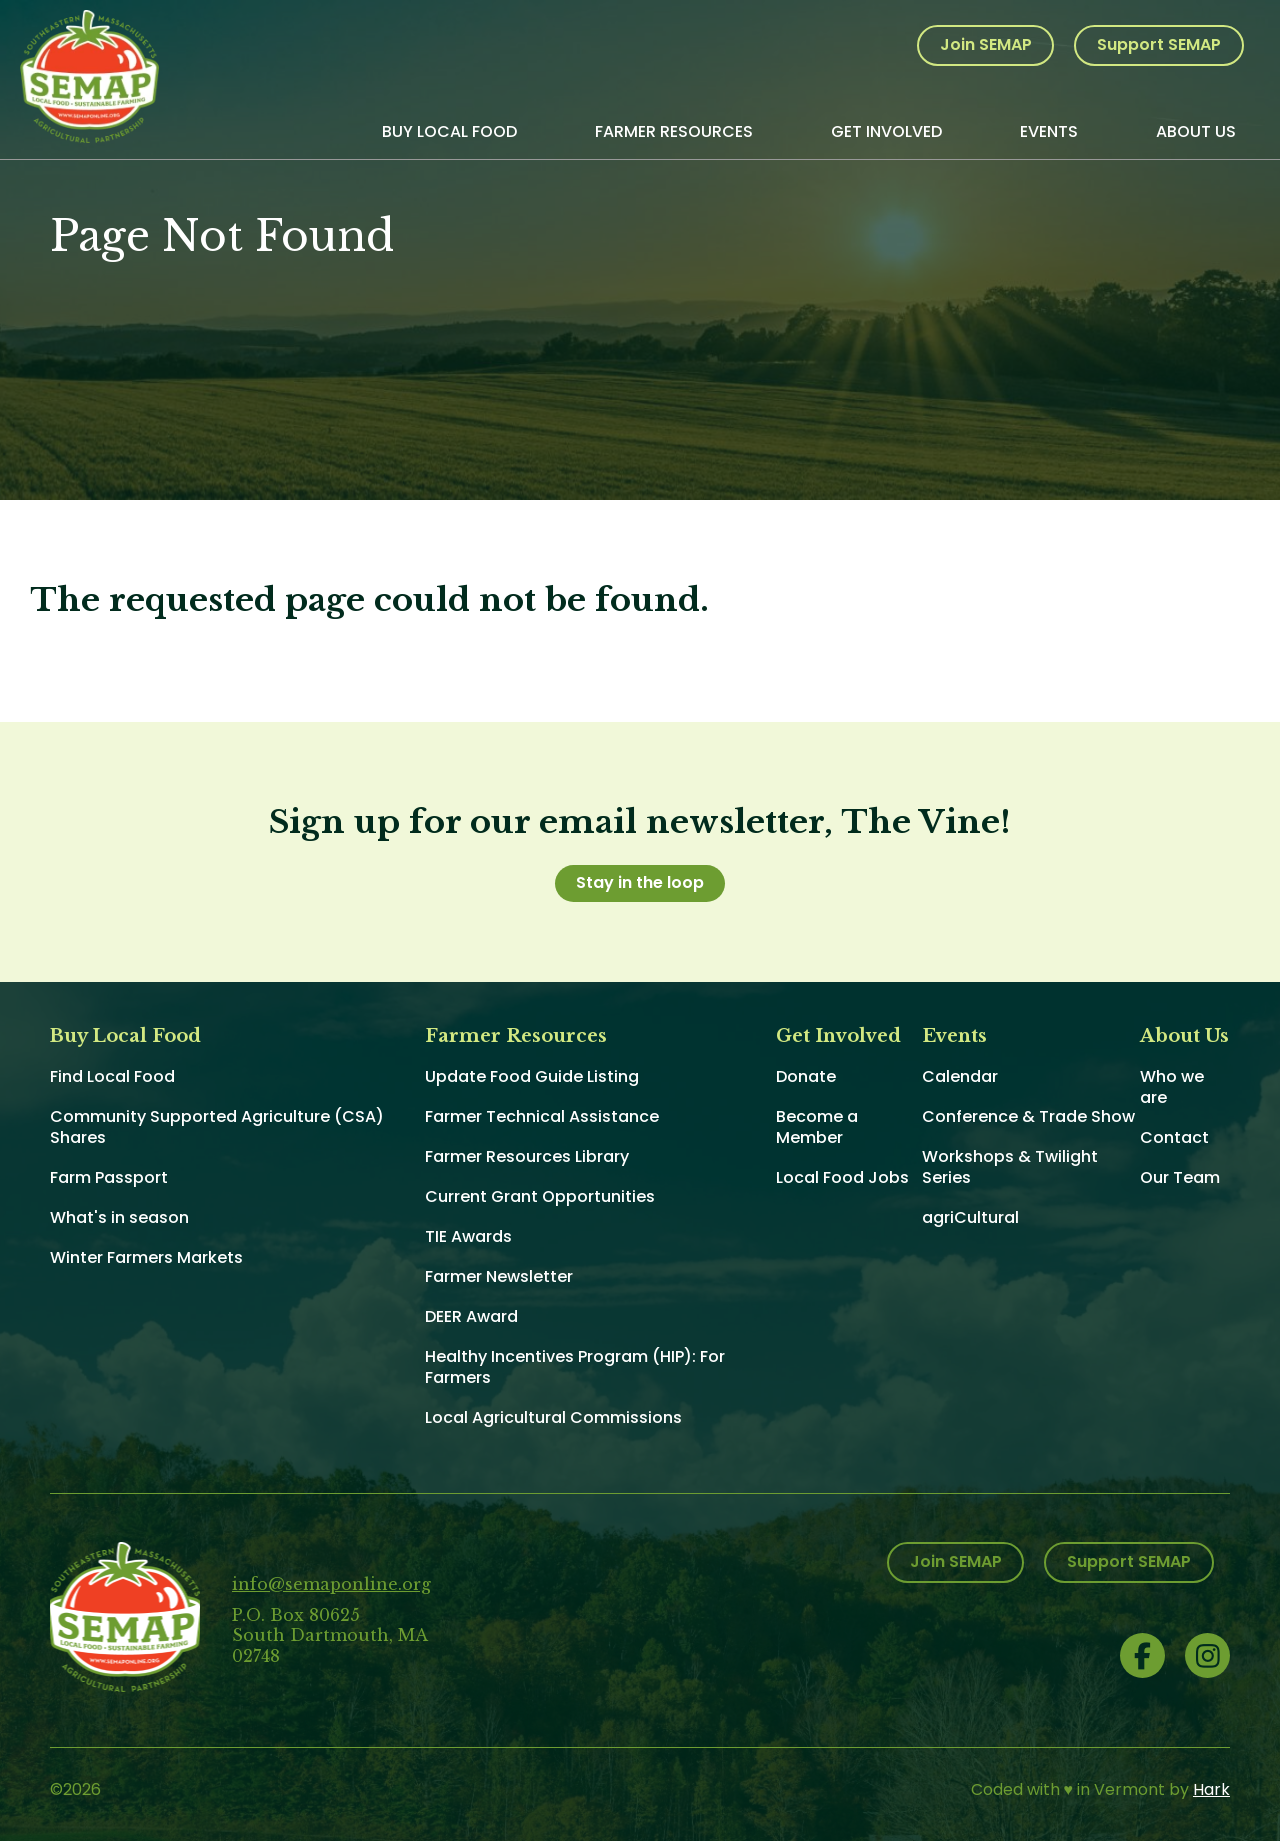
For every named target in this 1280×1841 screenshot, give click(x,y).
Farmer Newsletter (499, 1276)
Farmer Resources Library (527, 1156)
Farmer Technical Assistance (542, 1116)
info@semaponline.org (331, 1584)
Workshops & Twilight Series (1010, 1167)
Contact (1174, 1137)
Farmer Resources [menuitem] (674, 131)
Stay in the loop (640, 882)
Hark (1211, 1789)
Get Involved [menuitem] (886, 131)
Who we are (1172, 1087)
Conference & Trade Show (1028, 1116)
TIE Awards (468, 1236)
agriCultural (970, 1217)
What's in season (119, 1217)
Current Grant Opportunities (540, 1196)
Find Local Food (112, 1076)
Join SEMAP (986, 44)
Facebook (1142, 1655)
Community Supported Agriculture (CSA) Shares (217, 1127)
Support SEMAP (1159, 44)
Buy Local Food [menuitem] (449, 131)
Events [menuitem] (1049, 131)
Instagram (1207, 1655)
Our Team (1180, 1177)
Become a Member (817, 1127)
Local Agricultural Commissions (553, 1417)
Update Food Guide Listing (532, 1076)
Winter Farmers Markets (146, 1257)
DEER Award (471, 1316)
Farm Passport (109, 1177)
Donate (806, 1076)
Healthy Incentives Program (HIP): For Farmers (575, 1367)
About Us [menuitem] (1196, 131)
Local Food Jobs (842, 1177)
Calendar (960, 1076)
